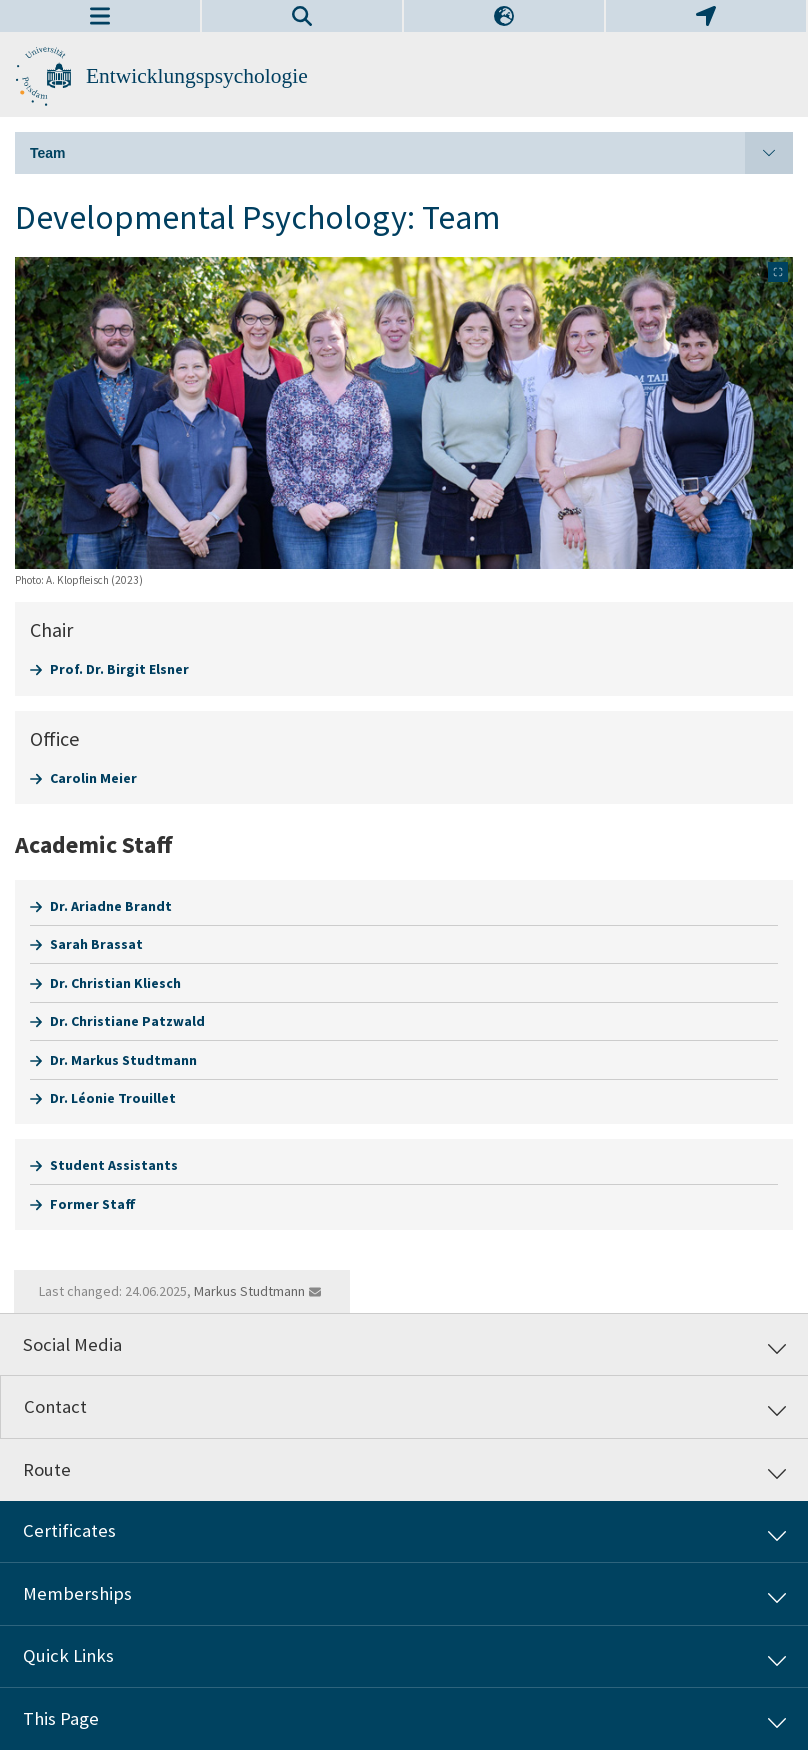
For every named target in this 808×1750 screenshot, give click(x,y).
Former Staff (93, 1204)
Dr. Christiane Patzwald (127, 1021)
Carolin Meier (93, 778)
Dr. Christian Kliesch (115, 983)
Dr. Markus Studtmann (123, 1060)
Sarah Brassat (96, 944)
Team (411, 153)
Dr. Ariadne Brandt (111, 906)
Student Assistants (114, 1165)
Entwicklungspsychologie (197, 76)
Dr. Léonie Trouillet (113, 1098)
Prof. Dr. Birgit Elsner (119, 669)
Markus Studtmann (249, 1291)
